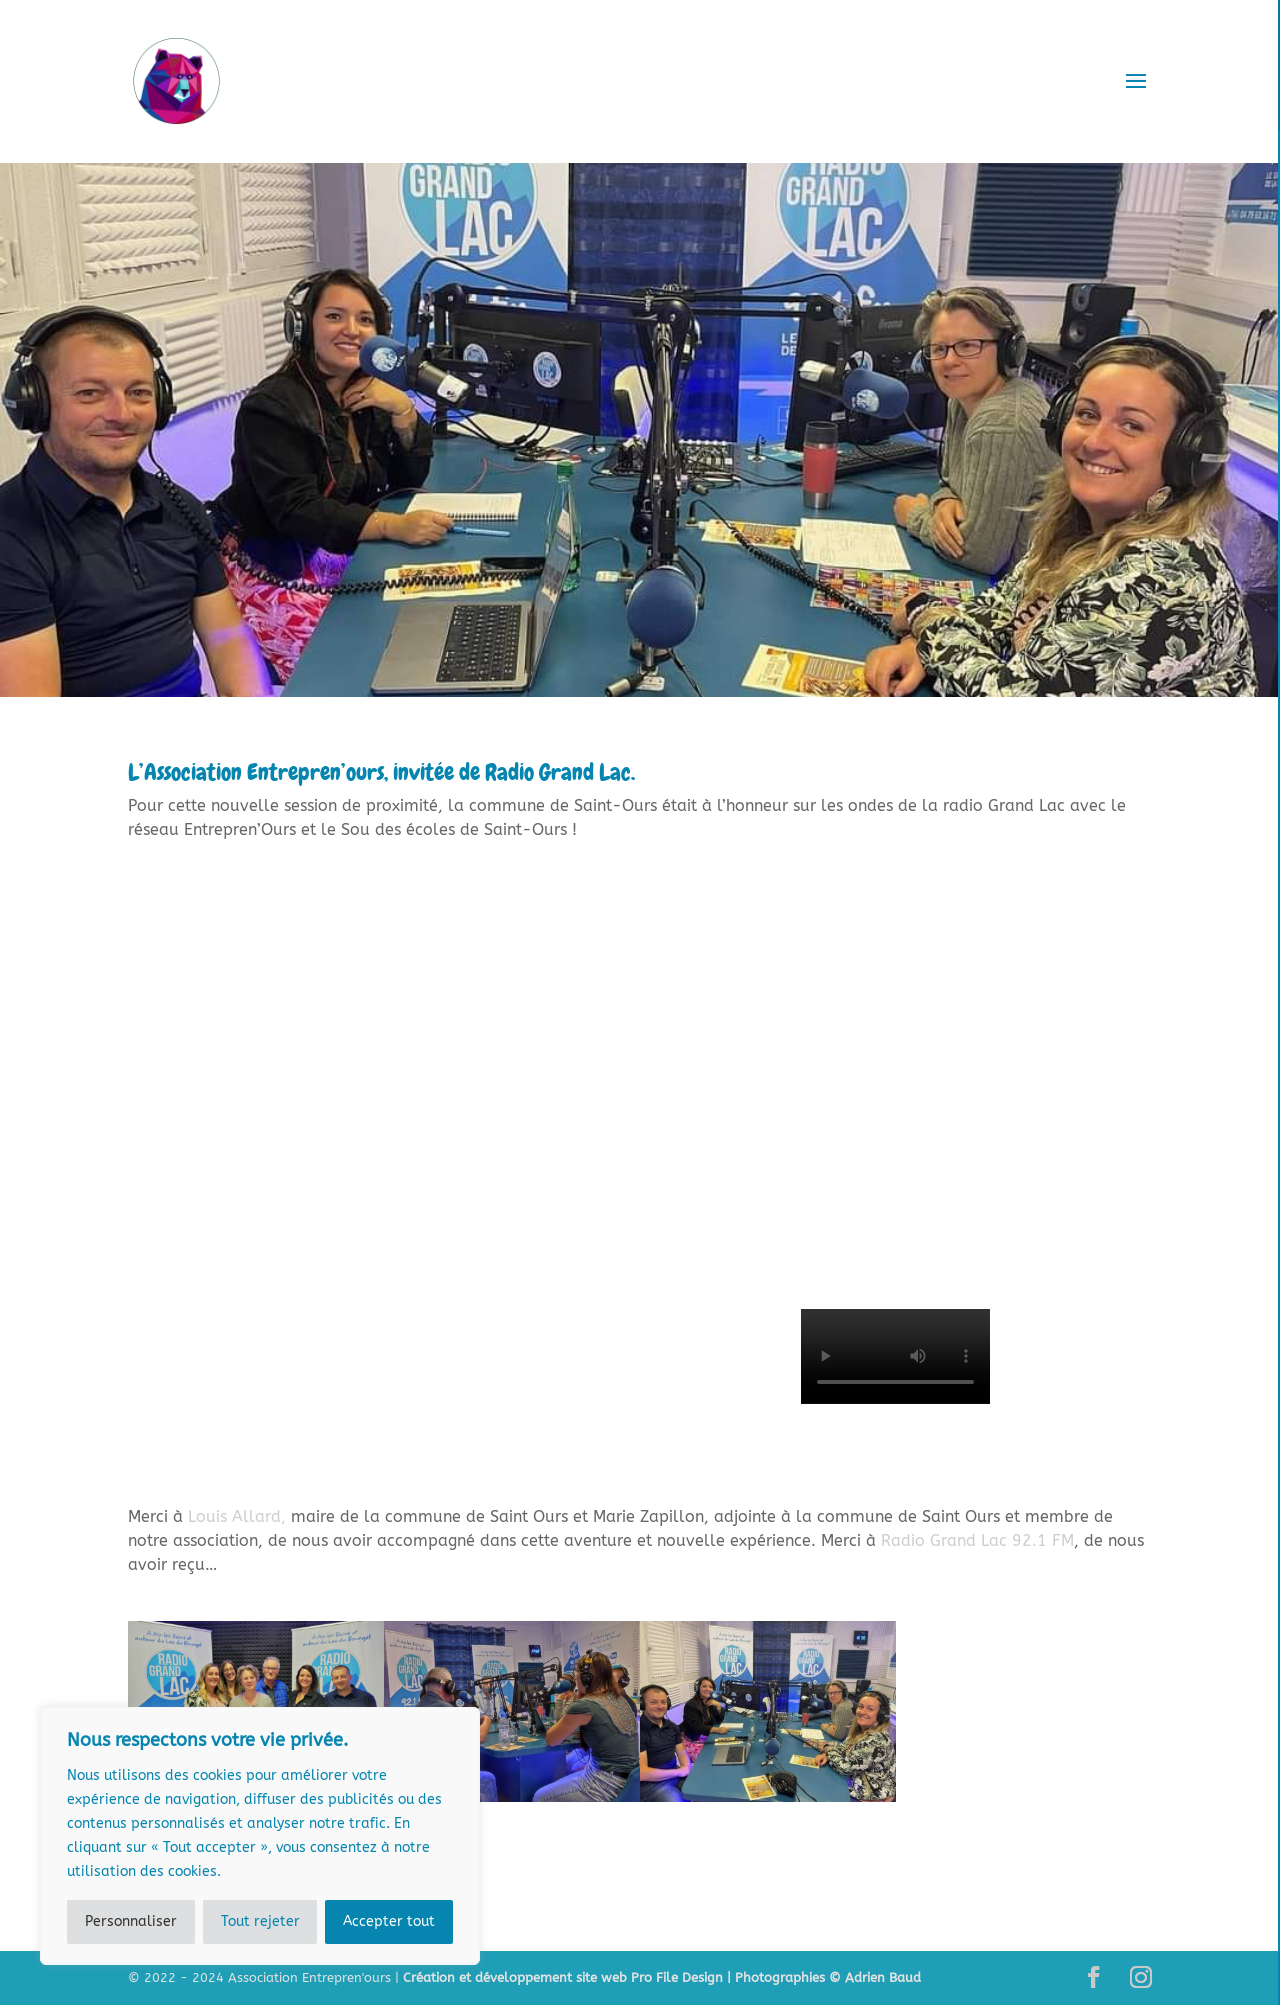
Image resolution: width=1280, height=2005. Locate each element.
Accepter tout (389, 1921)
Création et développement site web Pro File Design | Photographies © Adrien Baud (662, 1977)
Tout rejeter (260, 1921)
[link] (239, 1516)
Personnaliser (131, 1921)
